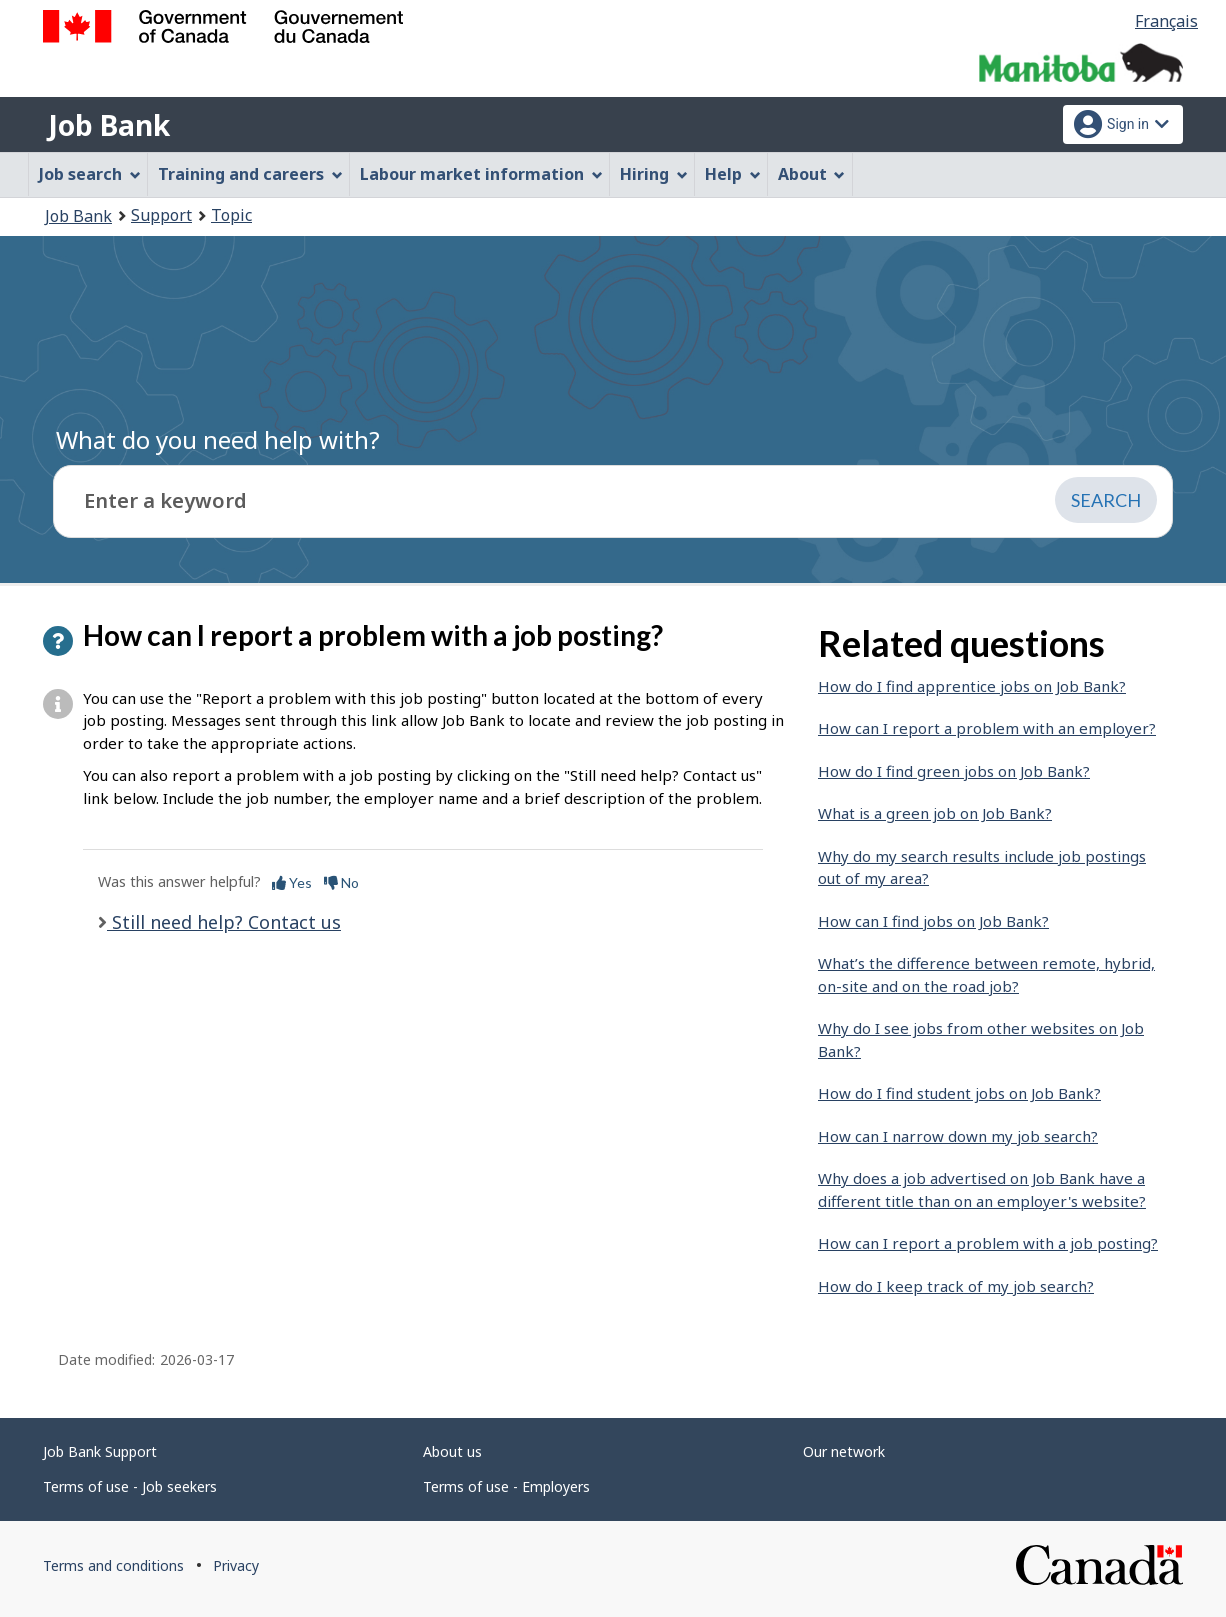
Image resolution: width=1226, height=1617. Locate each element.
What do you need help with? (218, 439)
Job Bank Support (100, 1451)
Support (161, 215)
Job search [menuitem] (90, 174)
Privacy (236, 1565)
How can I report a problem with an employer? (987, 728)
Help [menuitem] (733, 174)
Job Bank (109, 125)
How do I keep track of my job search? (956, 1286)
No (341, 882)
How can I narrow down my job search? (958, 1136)
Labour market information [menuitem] (481, 174)
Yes (292, 882)
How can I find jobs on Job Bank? (933, 921)
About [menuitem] (812, 174)
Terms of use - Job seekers (130, 1486)
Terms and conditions (113, 1565)
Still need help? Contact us (224, 922)
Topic (231, 215)
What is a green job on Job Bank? (935, 813)
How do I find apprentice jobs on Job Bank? (972, 686)
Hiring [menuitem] (654, 174)
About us (452, 1451)
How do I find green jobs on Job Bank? (954, 771)
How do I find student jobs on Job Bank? (959, 1093)
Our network (844, 1451)
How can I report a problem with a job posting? (988, 1243)
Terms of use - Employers (506, 1486)
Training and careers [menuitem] (250, 174)
